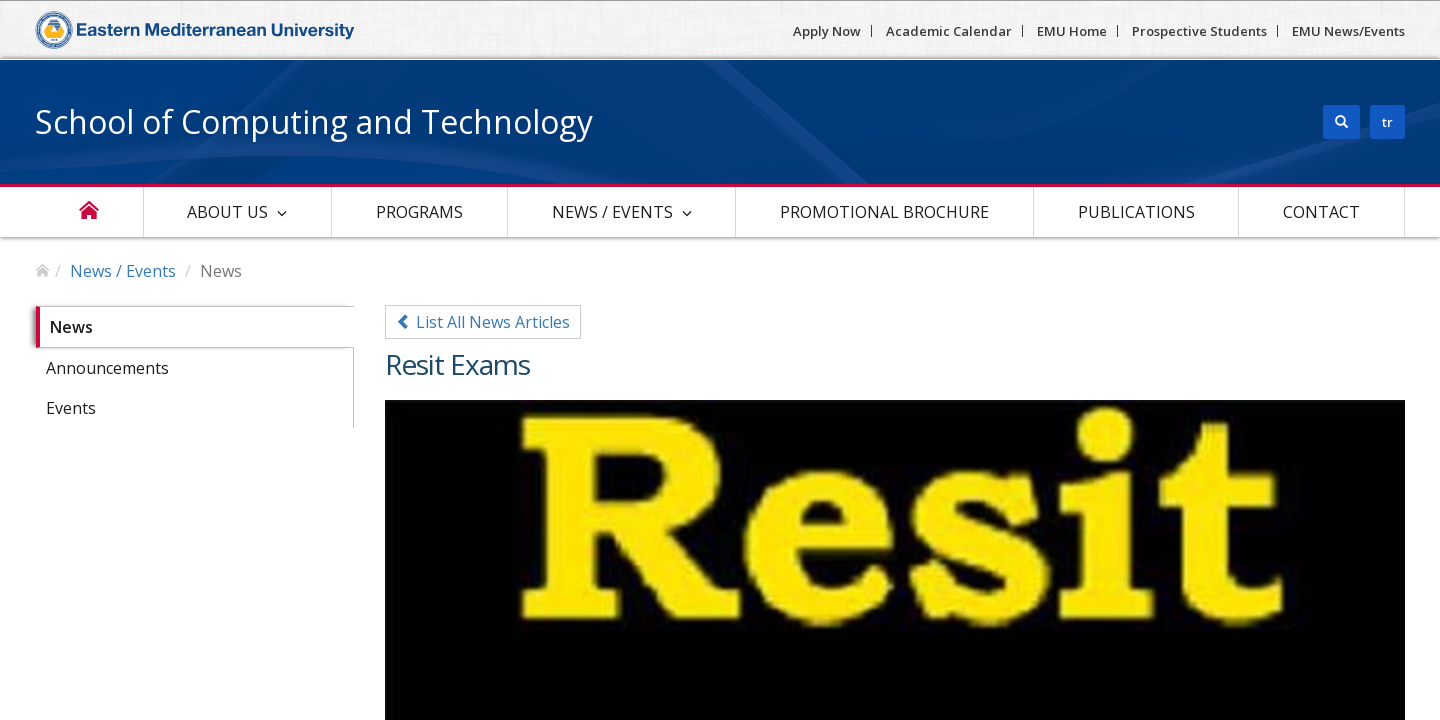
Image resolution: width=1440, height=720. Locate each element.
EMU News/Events (1348, 31)
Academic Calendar (949, 31)
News (71, 327)
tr (1387, 122)
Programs (419, 212)
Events (71, 408)
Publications (1136, 212)
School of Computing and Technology (314, 121)
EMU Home (1072, 31)
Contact (1321, 212)
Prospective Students (1199, 31)
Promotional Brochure (884, 212)
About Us (227, 212)
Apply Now (827, 31)
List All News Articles (483, 322)
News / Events (612, 212)
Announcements (107, 368)
